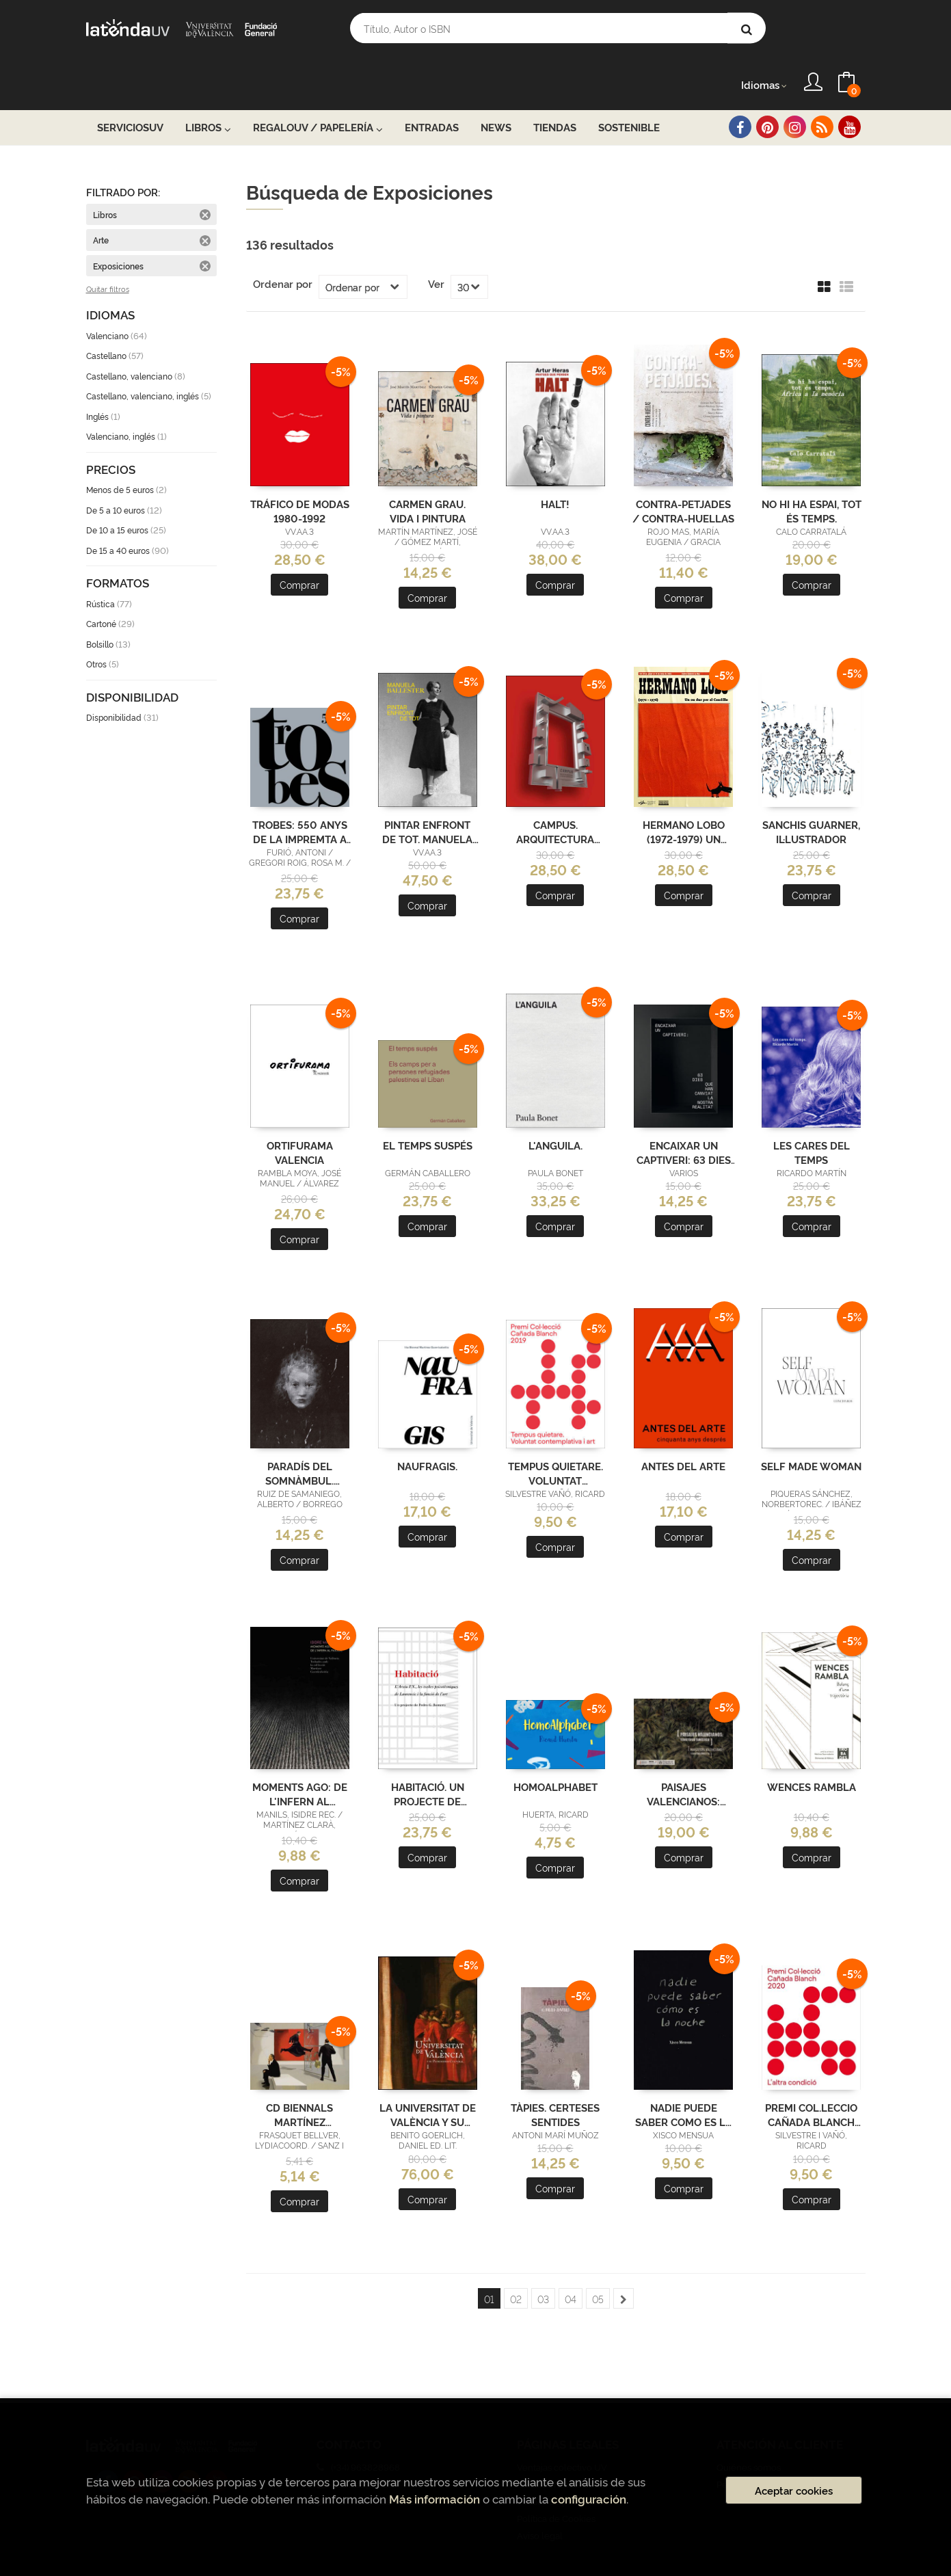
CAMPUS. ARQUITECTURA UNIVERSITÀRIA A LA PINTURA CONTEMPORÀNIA (555, 793)
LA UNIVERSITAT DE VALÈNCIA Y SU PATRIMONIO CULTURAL (427, 2076)
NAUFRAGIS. (427, 1428)
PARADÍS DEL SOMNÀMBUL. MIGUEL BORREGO (299, 1434)
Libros (208, 90)
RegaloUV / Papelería (318, 90)
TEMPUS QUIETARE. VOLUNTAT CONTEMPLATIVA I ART (555, 1434)
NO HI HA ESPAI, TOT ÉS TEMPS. (811, 472)
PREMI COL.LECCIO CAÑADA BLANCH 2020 (811, 2076)
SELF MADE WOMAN (811, 1428)
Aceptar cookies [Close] (794, 2490)
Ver (436, 246)
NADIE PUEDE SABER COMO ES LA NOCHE (683, 2076)
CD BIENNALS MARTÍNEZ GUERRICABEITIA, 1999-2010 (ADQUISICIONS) (299, 2076)
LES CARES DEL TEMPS (811, 1114)
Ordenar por (282, 246)
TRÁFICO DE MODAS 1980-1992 (299, 472)
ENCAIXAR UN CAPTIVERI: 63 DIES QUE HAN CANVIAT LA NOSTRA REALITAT (684, 1114)
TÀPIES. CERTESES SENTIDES (555, 2076)
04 (570, 2261)
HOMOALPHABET (555, 1749)
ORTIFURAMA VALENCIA (300, 1114)
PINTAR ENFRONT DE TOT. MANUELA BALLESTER (427, 793)
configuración (588, 2498)
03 (543, 2261)
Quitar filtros (107, 251)
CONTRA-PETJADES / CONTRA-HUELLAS (683, 472)
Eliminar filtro (205, 177)
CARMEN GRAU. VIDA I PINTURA (427, 472)
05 (598, 2261)
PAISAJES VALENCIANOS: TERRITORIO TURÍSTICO (683, 1755)
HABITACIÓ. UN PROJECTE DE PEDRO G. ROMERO (427, 1755)
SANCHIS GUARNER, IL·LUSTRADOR (811, 793)
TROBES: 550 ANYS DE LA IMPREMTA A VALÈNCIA (299, 793)
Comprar (299, 547)
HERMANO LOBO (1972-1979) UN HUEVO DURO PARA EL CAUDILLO (683, 793)
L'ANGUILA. (555, 1107)
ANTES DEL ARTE (683, 1428)
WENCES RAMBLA (811, 1749)
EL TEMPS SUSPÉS (427, 1107)
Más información (434, 2498)
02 (516, 2261)
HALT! (555, 466)
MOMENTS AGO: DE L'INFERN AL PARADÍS (299, 1755)
